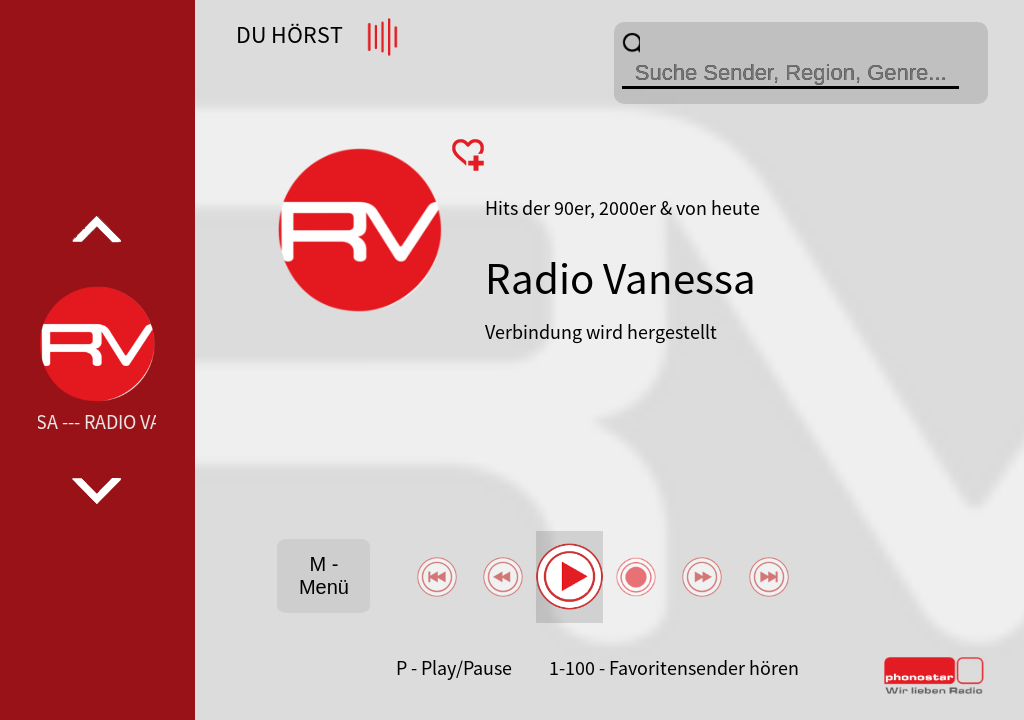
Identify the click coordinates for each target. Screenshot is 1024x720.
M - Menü (324, 575)
